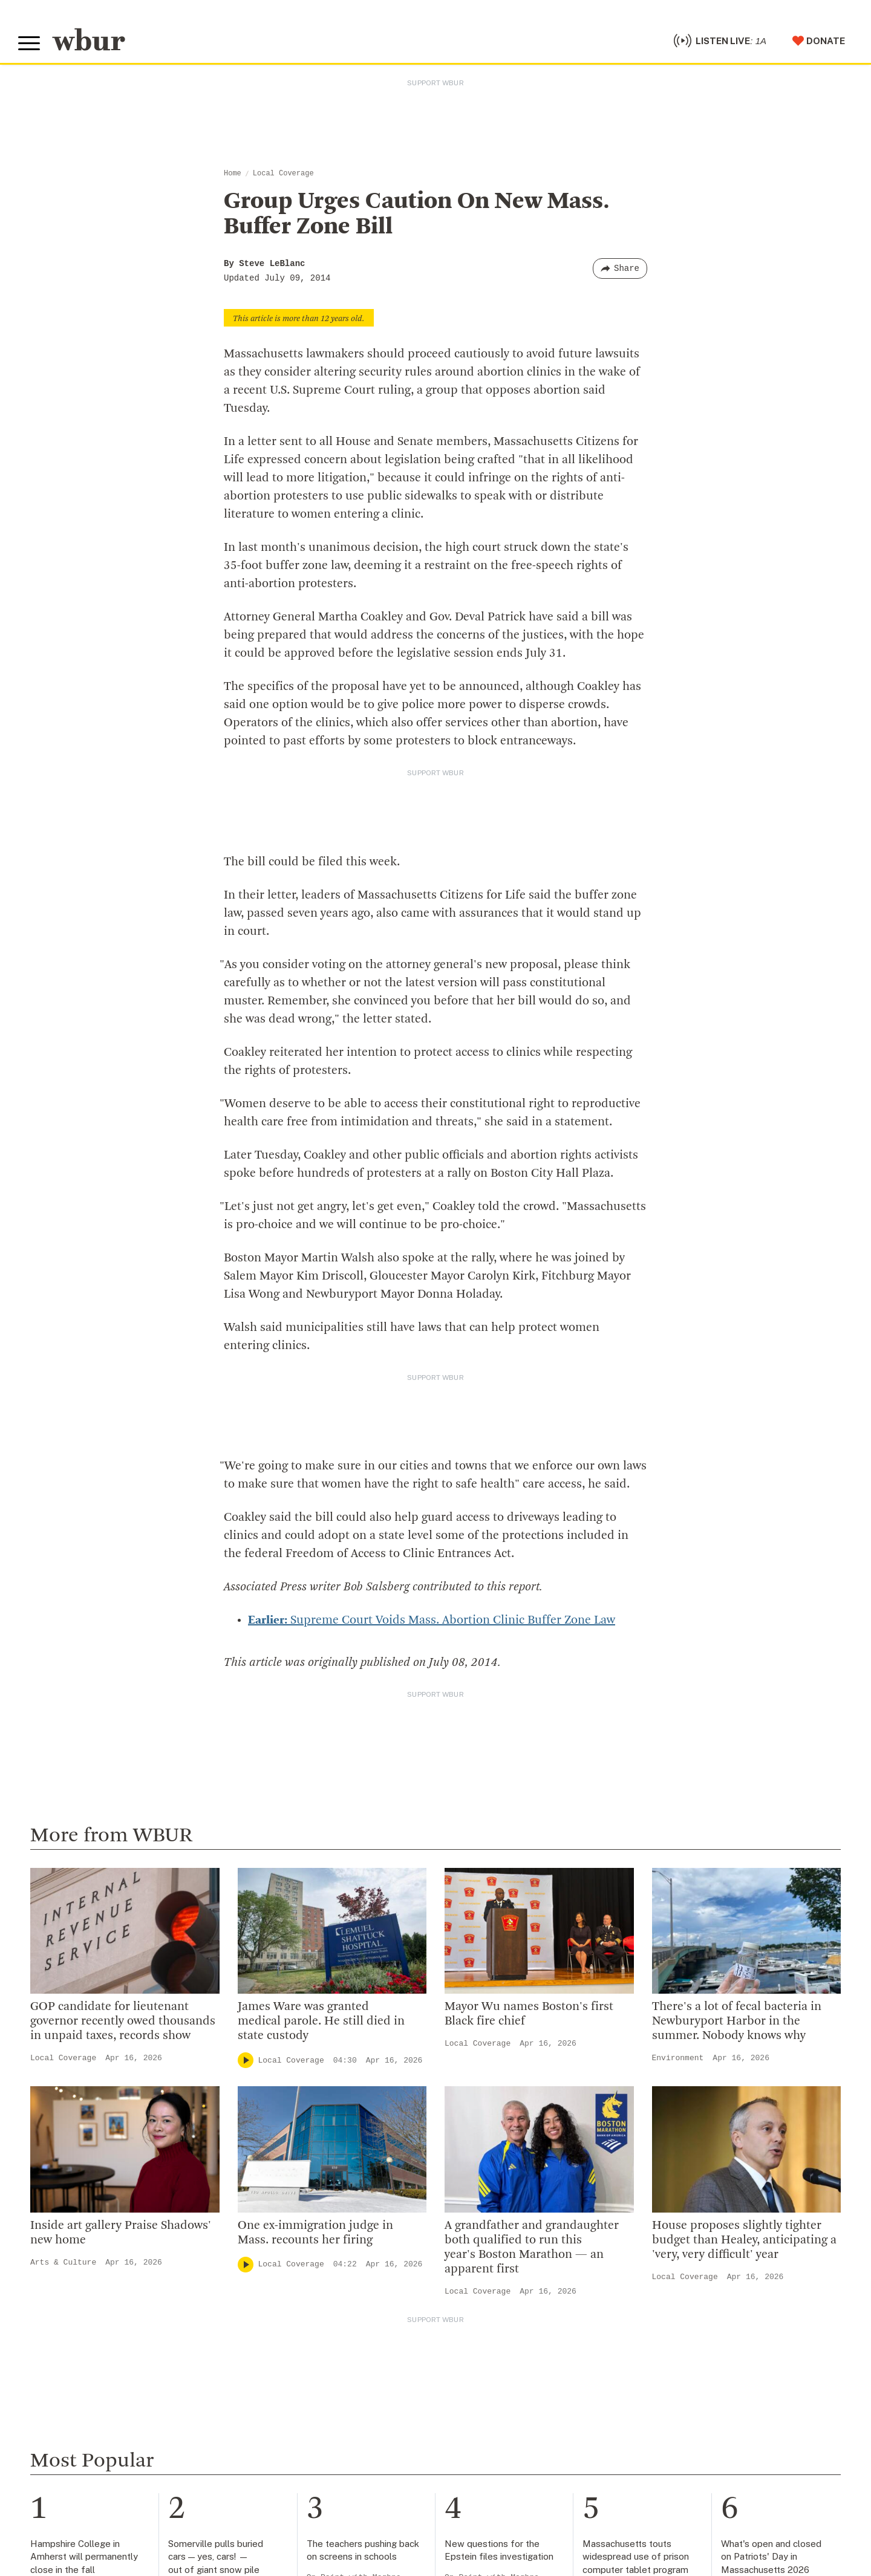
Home (232, 173)
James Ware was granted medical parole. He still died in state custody (321, 2021)
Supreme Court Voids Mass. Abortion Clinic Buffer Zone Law (431, 1621)
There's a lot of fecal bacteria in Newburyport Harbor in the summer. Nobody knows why (736, 2021)
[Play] (245, 2060)
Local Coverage (283, 173)
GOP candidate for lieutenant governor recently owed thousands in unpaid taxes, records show (122, 2021)
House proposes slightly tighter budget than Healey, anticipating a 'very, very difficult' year (744, 2240)
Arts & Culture (63, 2262)
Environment (678, 2058)
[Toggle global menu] (29, 43)
